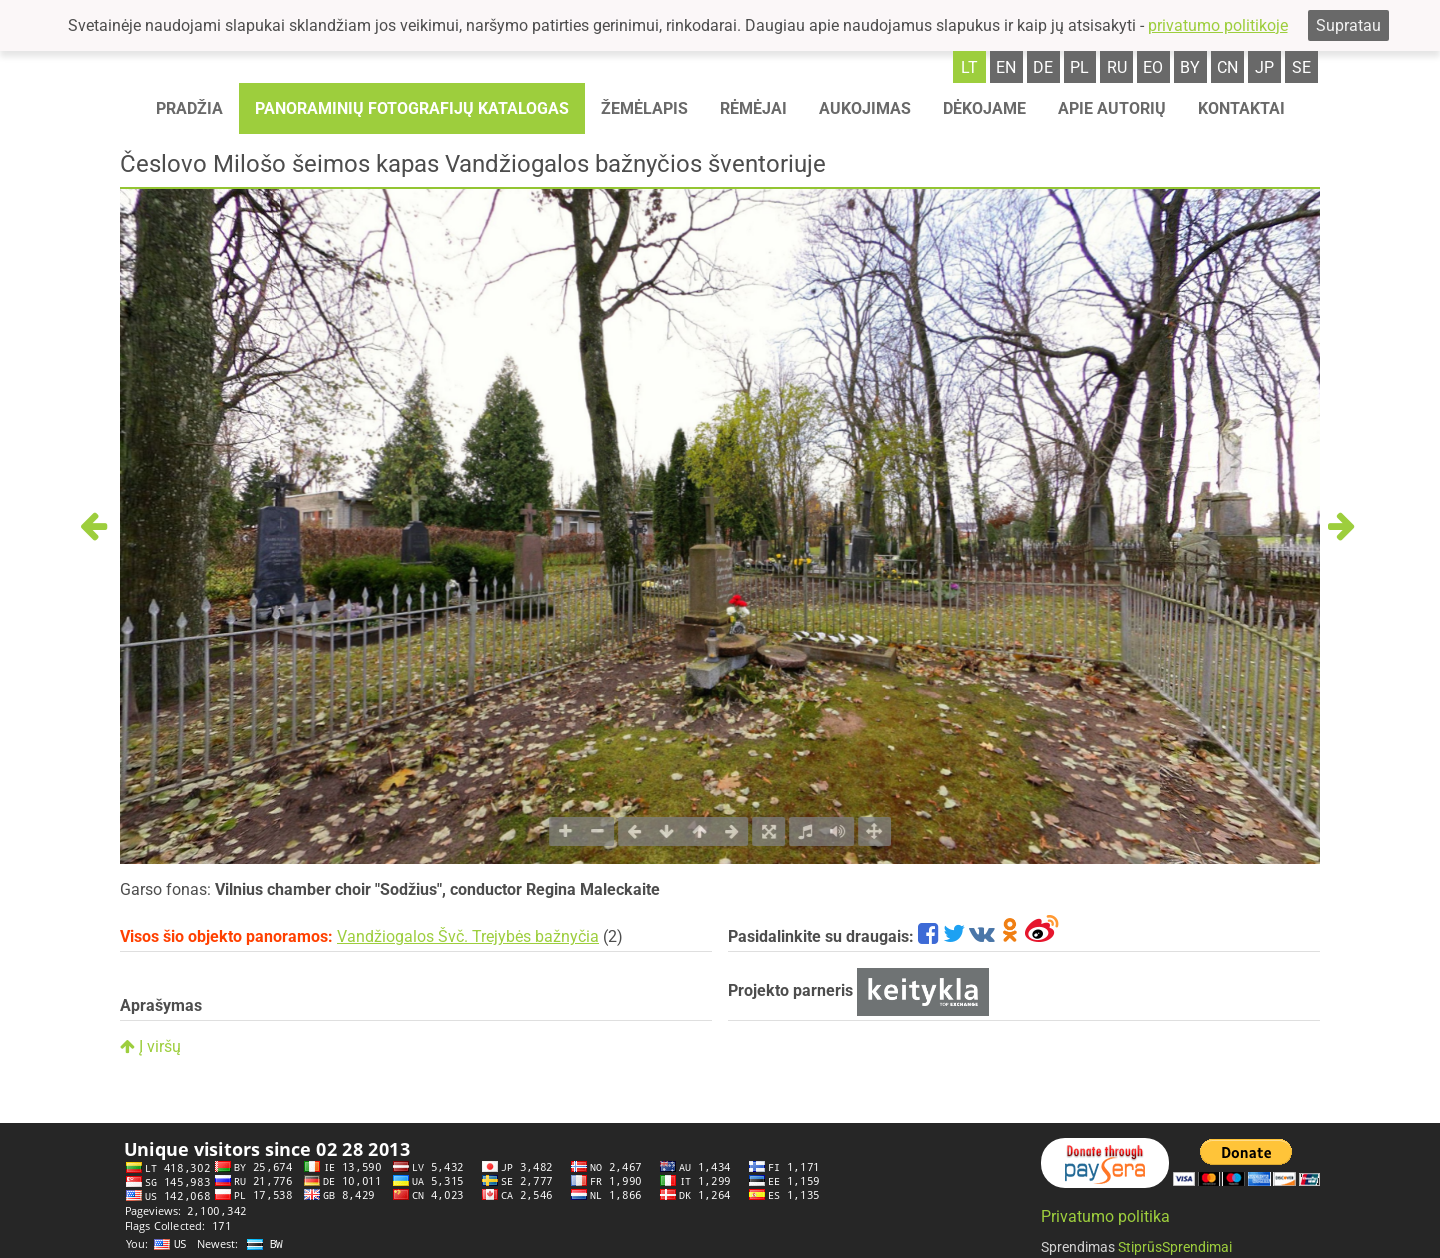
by (1190, 67)
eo (1153, 67)
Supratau (1348, 25)
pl (1079, 67)
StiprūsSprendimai (1175, 1247)
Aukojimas (865, 108)
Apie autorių (1112, 108)
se (1301, 67)
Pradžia (189, 108)
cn (1227, 67)
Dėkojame (984, 108)
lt (969, 67)
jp (1264, 67)
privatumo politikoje (1218, 25)
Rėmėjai (753, 108)
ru (1117, 67)
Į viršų (150, 1046)
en (1006, 67)
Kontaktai (1241, 108)
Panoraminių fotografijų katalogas (412, 108)
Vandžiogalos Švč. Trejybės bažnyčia (468, 936)
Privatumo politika (1105, 1216)
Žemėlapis (644, 108)
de (1043, 67)
